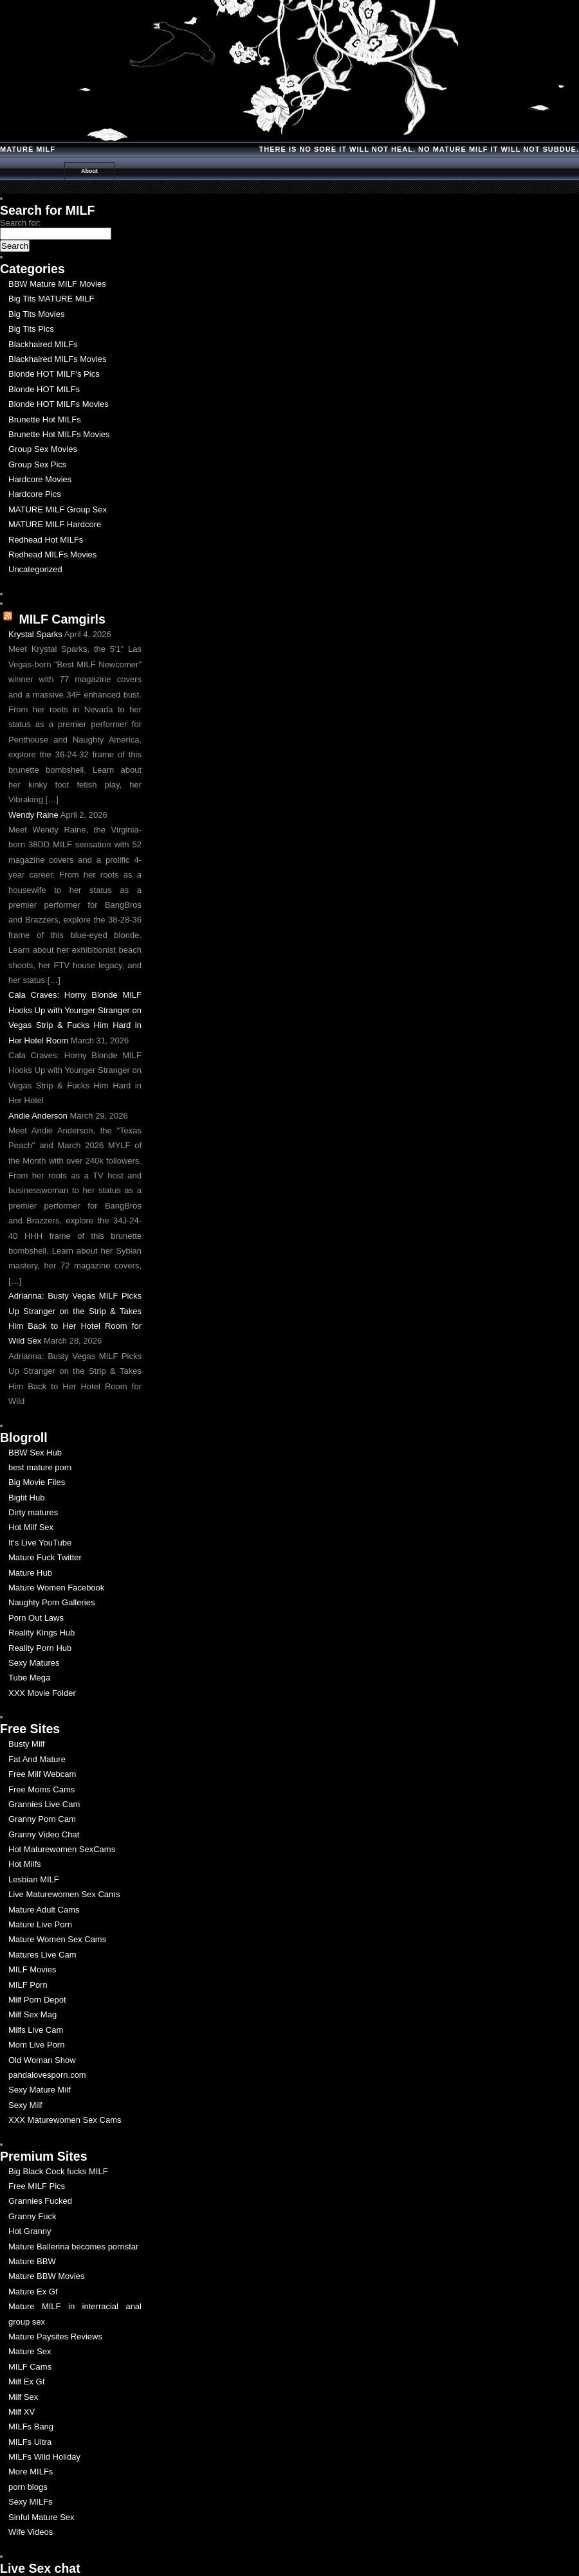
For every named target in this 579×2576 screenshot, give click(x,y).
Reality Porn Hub (39, 1648)
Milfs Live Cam (35, 2030)
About (89, 171)
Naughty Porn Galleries (51, 1602)
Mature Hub (30, 1573)
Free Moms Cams (41, 1789)
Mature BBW (32, 2261)
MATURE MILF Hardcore (54, 524)
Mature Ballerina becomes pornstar (73, 2246)
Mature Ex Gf (33, 2291)
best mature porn (39, 1467)
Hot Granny (29, 2231)
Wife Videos (30, 2532)
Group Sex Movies (42, 449)
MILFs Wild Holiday (44, 2457)
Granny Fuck (32, 2216)
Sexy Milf (25, 2105)
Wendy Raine (33, 815)
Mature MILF (27, 149)
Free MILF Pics (36, 2186)
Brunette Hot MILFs (44, 419)
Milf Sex (23, 2397)
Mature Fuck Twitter (45, 1557)
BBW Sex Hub (35, 1452)
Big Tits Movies (36, 314)
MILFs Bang (30, 2426)
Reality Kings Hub (41, 1632)
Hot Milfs (24, 1864)
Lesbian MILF (33, 1879)
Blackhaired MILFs (43, 344)
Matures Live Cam (42, 1954)
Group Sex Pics (37, 464)
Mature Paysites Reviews (55, 2336)
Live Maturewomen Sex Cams (64, 1894)
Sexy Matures (33, 1663)
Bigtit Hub (26, 1497)
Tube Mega (29, 1677)
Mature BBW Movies (46, 2276)
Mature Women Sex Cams (57, 1939)
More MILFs (30, 2471)
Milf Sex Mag (32, 2014)
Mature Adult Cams (44, 1909)
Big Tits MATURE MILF (51, 298)
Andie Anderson (38, 1116)
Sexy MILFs (30, 2502)
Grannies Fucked (40, 2201)
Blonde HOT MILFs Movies (58, 404)
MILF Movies (32, 1969)
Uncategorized (35, 569)
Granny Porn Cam (42, 1819)
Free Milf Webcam (42, 1774)
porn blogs (28, 2487)
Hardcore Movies (39, 479)
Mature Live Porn (40, 1924)
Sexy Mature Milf (39, 2089)
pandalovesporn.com (47, 2075)
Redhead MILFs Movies (52, 554)
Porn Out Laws (36, 1618)
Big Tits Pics (31, 329)
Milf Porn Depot (37, 1999)
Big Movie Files (36, 1482)
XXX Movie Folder (42, 1693)
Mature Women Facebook (56, 1587)
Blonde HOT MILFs (44, 389)
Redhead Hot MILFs (45, 540)
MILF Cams (29, 2367)
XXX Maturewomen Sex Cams (65, 2120)
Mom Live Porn (36, 2044)
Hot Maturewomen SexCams (61, 1849)
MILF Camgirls (62, 619)
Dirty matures (33, 1512)
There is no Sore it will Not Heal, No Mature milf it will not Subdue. (419, 149)
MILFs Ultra (29, 2442)
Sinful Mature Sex (41, 2517)
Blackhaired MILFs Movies (57, 359)
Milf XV (21, 2412)
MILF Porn (28, 1985)
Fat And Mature (37, 1759)
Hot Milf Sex (30, 1527)
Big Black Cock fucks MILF (58, 2171)
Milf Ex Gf (26, 2381)
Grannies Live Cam (44, 1804)
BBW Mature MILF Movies (57, 284)
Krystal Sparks (35, 634)
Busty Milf (26, 1744)
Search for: (20, 223)
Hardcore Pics (34, 494)
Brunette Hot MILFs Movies (59, 434)
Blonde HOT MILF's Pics (54, 374)
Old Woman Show (42, 2060)
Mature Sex (29, 2351)
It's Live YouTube (39, 1542)
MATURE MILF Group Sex (57, 509)
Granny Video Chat (43, 1834)
